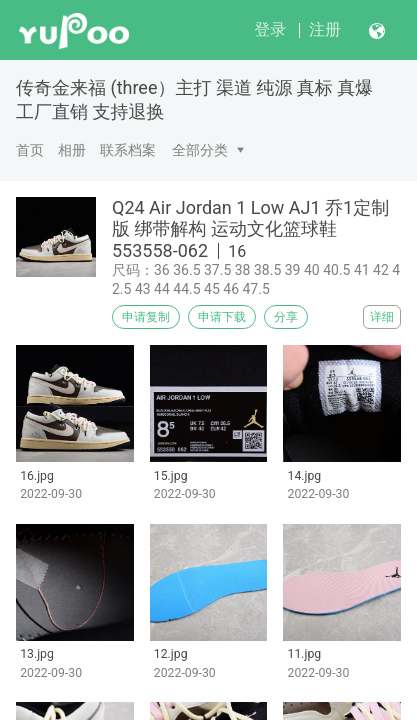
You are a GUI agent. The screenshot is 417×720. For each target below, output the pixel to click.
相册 (72, 150)
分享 (286, 317)
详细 (382, 317)
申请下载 (222, 317)
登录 (270, 29)
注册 (325, 29)
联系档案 (128, 150)
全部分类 (200, 150)
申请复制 (146, 317)
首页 (30, 150)
